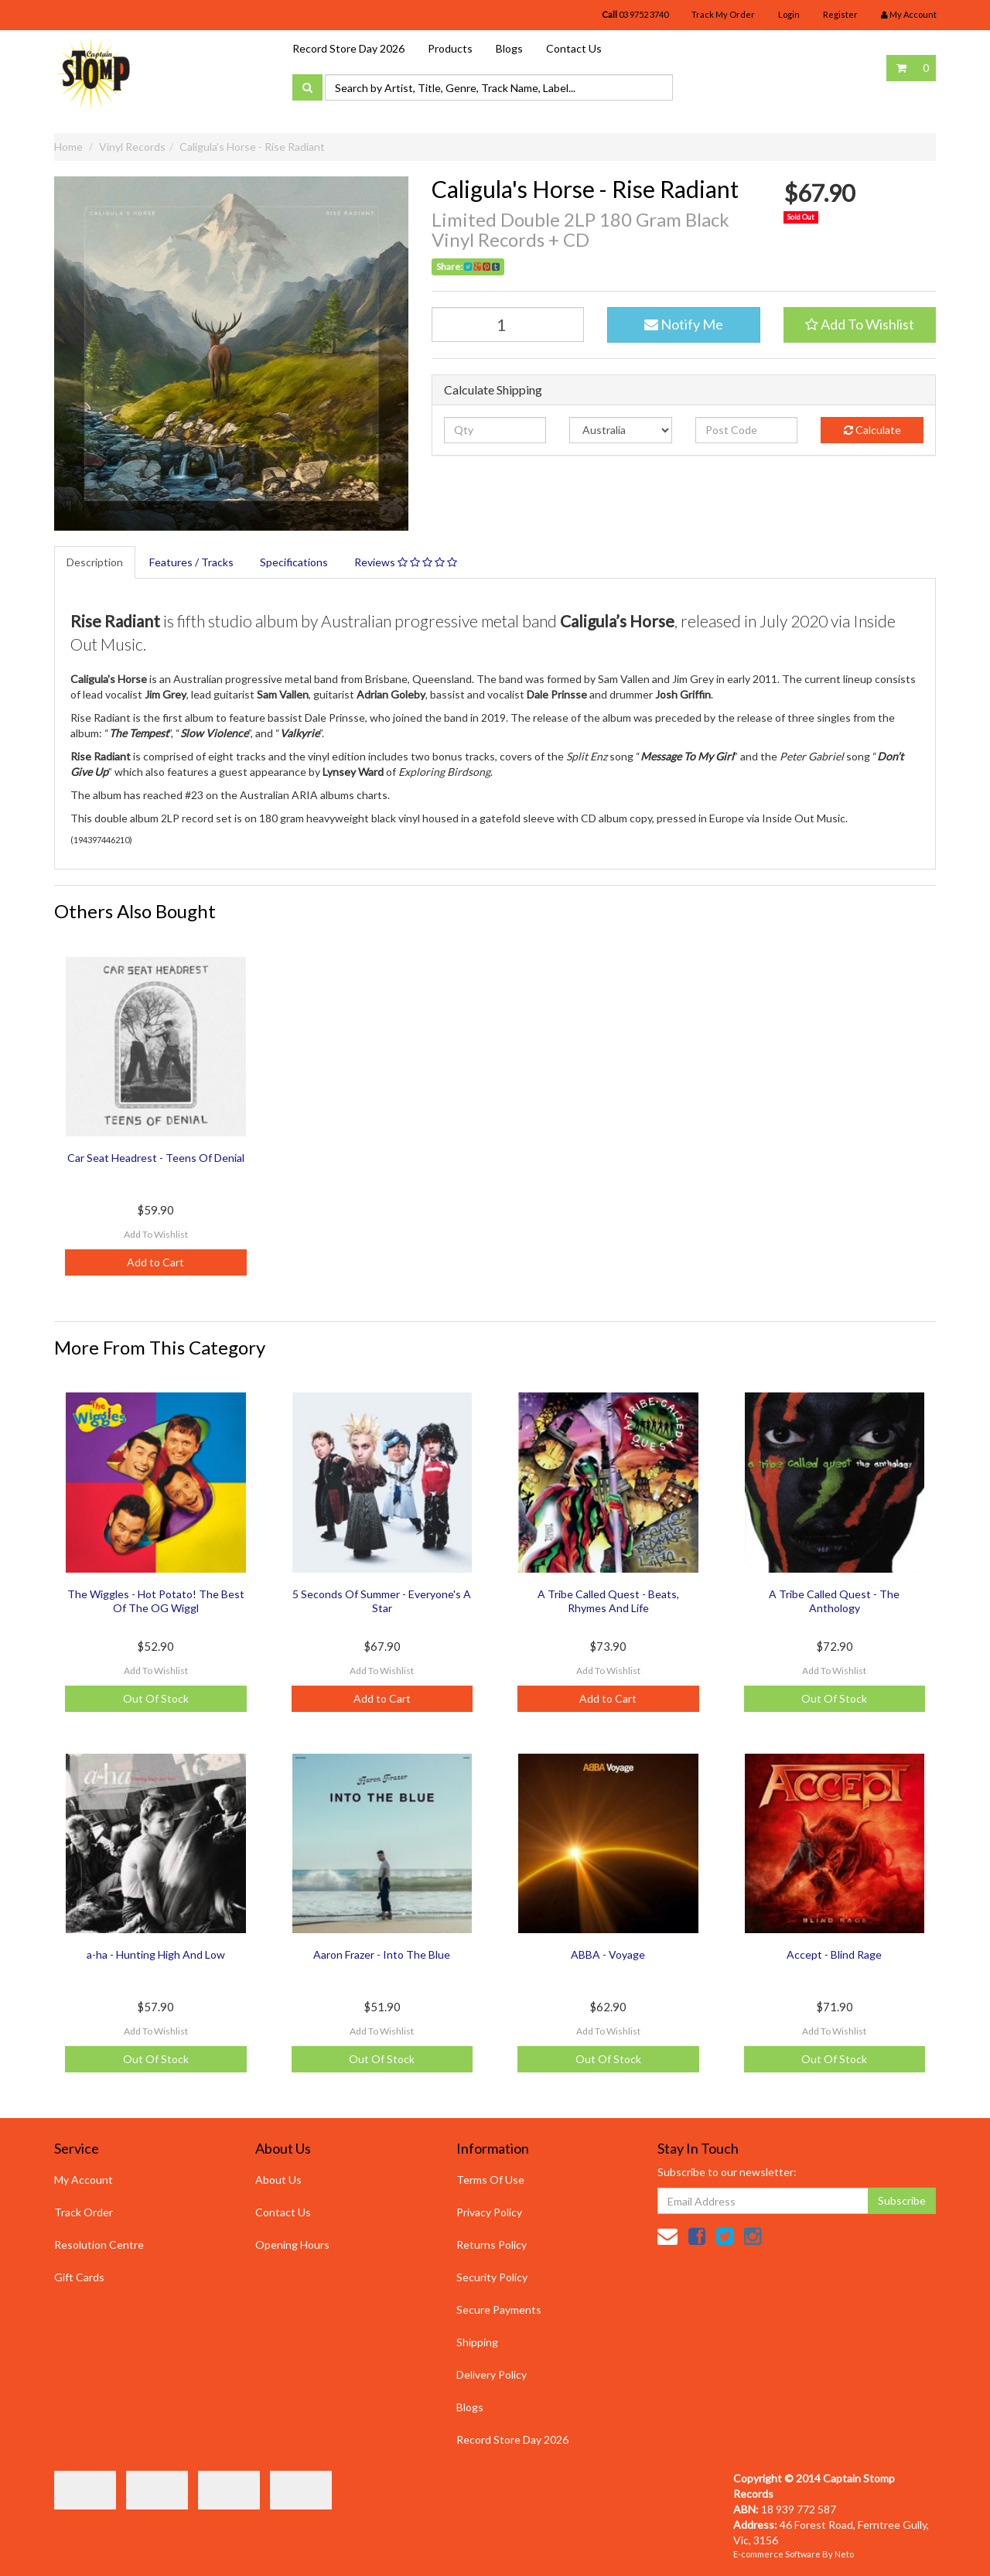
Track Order (83, 2212)
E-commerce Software (777, 2554)
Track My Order (723, 14)
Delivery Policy (491, 2374)
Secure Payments (498, 2309)
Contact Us (574, 48)
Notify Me (683, 324)
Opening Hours (292, 2244)
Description (95, 562)
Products (450, 48)
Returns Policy (491, 2244)
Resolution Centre (99, 2244)
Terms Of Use (490, 2179)
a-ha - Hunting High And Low (156, 1954)
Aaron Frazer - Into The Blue (381, 1954)
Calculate (872, 429)
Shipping (477, 2342)
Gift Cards (79, 2277)
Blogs (509, 48)
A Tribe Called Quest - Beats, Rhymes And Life (608, 1600)
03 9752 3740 (635, 14)
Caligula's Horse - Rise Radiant (252, 146)
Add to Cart (155, 1262)
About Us (278, 2179)
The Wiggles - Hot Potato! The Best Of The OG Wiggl (155, 1600)
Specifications (294, 562)
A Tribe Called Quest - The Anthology (834, 1600)
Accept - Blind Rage (834, 1954)
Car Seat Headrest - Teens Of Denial (155, 1157)
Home (68, 146)
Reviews (405, 562)
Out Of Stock (156, 1698)
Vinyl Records (132, 146)
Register (840, 14)
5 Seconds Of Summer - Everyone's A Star (381, 1600)
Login (789, 14)
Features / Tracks (191, 562)
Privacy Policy (489, 2212)
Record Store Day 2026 (348, 48)
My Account (83, 2179)
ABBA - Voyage (608, 1954)
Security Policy (491, 2277)
